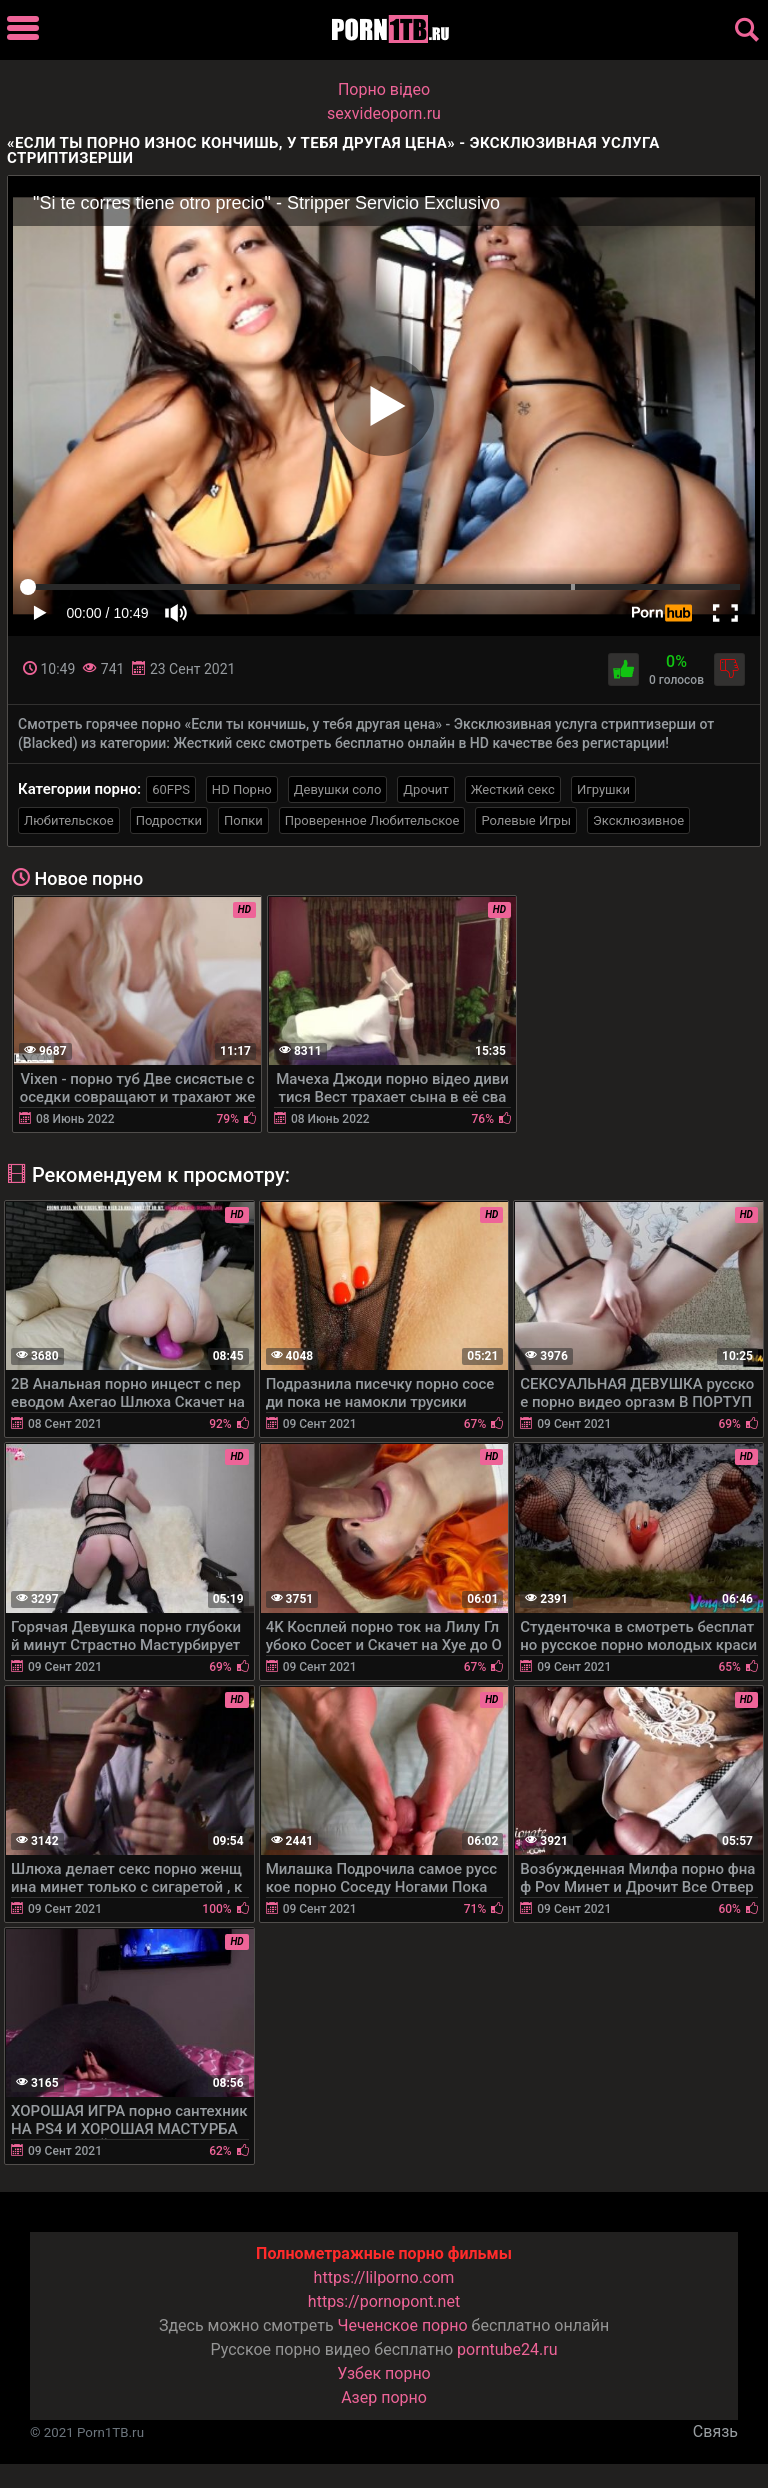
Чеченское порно (403, 2325)
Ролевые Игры (526, 820)
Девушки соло (338, 789)
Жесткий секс (513, 789)
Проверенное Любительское (372, 820)
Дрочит (425, 789)
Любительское (69, 820)
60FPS (171, 789)
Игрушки (603, 789)
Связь (715, 2431)
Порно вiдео (384, 89)
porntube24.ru (507, 2349)
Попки (243, 820)
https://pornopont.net (384, 2301)
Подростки (169, 820)
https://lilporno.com (384, 2277)
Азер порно (384, 2397)
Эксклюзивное (638, 820)
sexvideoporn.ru (384, 113)
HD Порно (242, 789)
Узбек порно (384, 2373)
